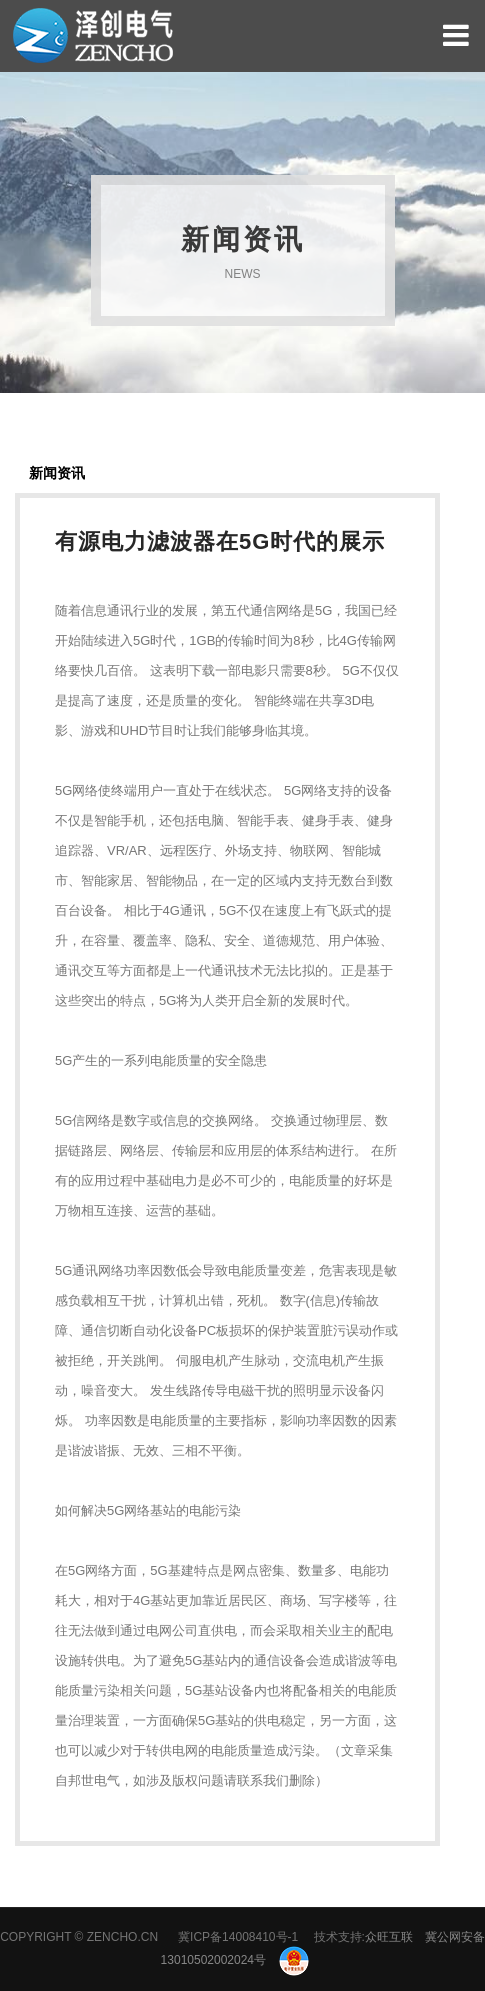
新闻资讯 (57, 473)
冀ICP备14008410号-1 (238, 1937)
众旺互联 (389, 1937)
